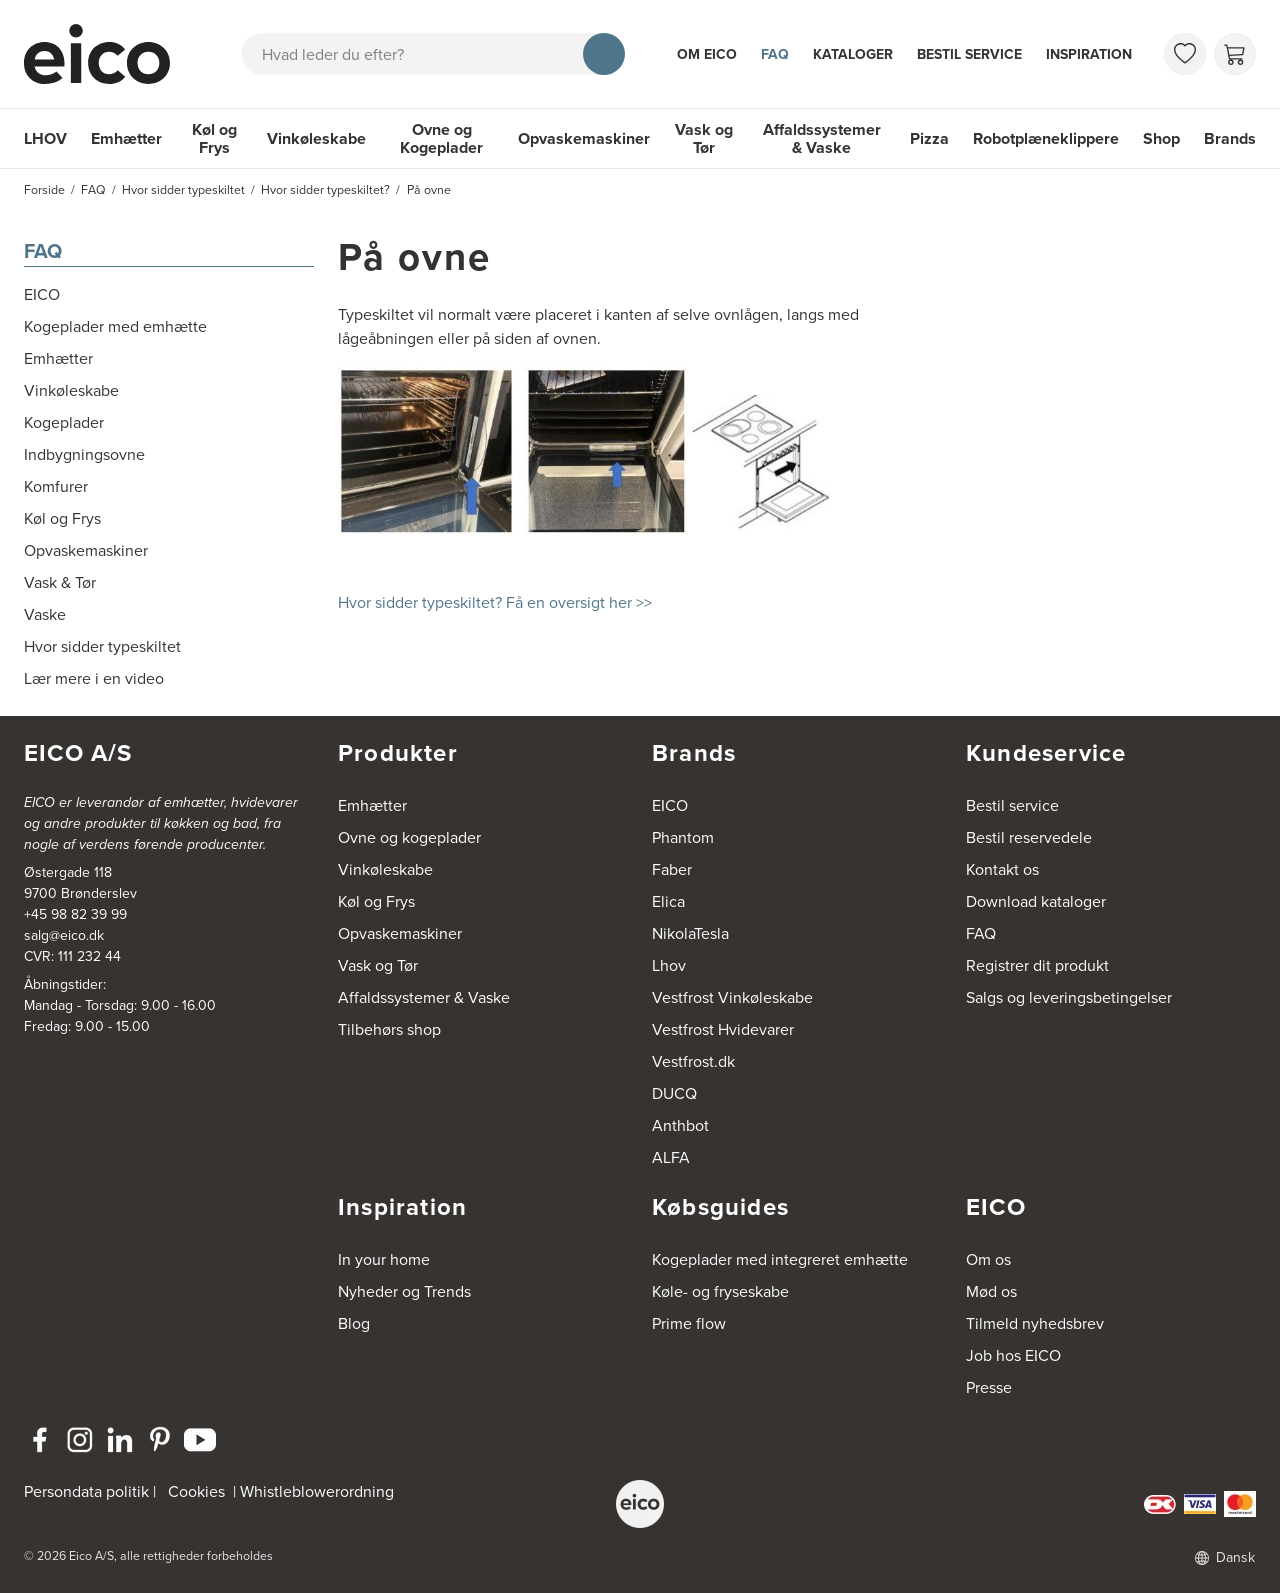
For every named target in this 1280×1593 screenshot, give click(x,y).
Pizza (929, 138)
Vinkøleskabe (316, 138)
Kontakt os (1002, 869)
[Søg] (604, 54)
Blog (354, 1323)
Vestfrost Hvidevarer (723, 1029)
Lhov (669, 965)
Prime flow (689, 1323)
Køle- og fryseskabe (720, 1291)
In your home (384, 1259)
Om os (988, 1259)
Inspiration (1089, 54)
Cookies (196, 1491)
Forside (44, 190)
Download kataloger (1036, 901)
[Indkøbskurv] (1235, 54)
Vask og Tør (704, 138)
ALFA (671, 1157)
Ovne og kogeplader (409, 837)
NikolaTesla (690, 933)
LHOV (45, 138)
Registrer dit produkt (1037, 965)
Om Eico (707, 54)
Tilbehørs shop (389, 1029)
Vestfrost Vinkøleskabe (732, 997)
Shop (1161, 138)
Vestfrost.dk (693, 1061)
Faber (672, 869)
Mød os (991, 1291)
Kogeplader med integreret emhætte (780, 1259)
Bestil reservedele (1029, 837)
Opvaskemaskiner (584, 138)
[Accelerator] (106, 54)
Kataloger (853, 54)
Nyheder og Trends (404, 1291)
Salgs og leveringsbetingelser (1069, 997)
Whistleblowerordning (317, 1491)
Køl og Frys (214, 138)
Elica (668, 901)
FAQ (775, 54)
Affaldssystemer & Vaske (822, 138)
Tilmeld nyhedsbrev (1035, 1323)
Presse (989, 1387)
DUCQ (674, 1093)
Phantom (683, 837)
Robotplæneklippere (1046, 138)
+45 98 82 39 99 (75, 914)
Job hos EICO (1013, 1355)
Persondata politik (86, 1491)
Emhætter (126, 138)
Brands (1230, 138)
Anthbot (680, 1125)
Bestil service (969, 54)
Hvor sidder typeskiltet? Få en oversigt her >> (495, 602)
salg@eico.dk (64, 935)
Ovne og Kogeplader (441, 138)
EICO (670, 805)
